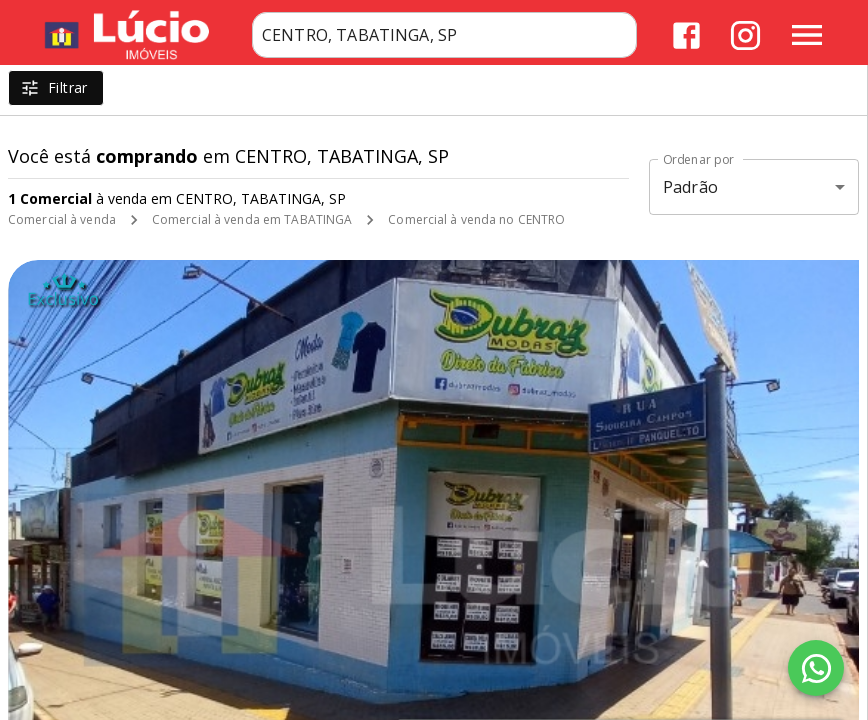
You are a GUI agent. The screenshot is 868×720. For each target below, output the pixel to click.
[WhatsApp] (816, 668)
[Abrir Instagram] (745, 35)
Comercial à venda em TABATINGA (252, 219)
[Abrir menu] (807, 35)
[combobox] (444, 35)
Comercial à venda (62, 219)
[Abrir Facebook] (686, 35)
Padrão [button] (690, 187)
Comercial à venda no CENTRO (476, 219)
